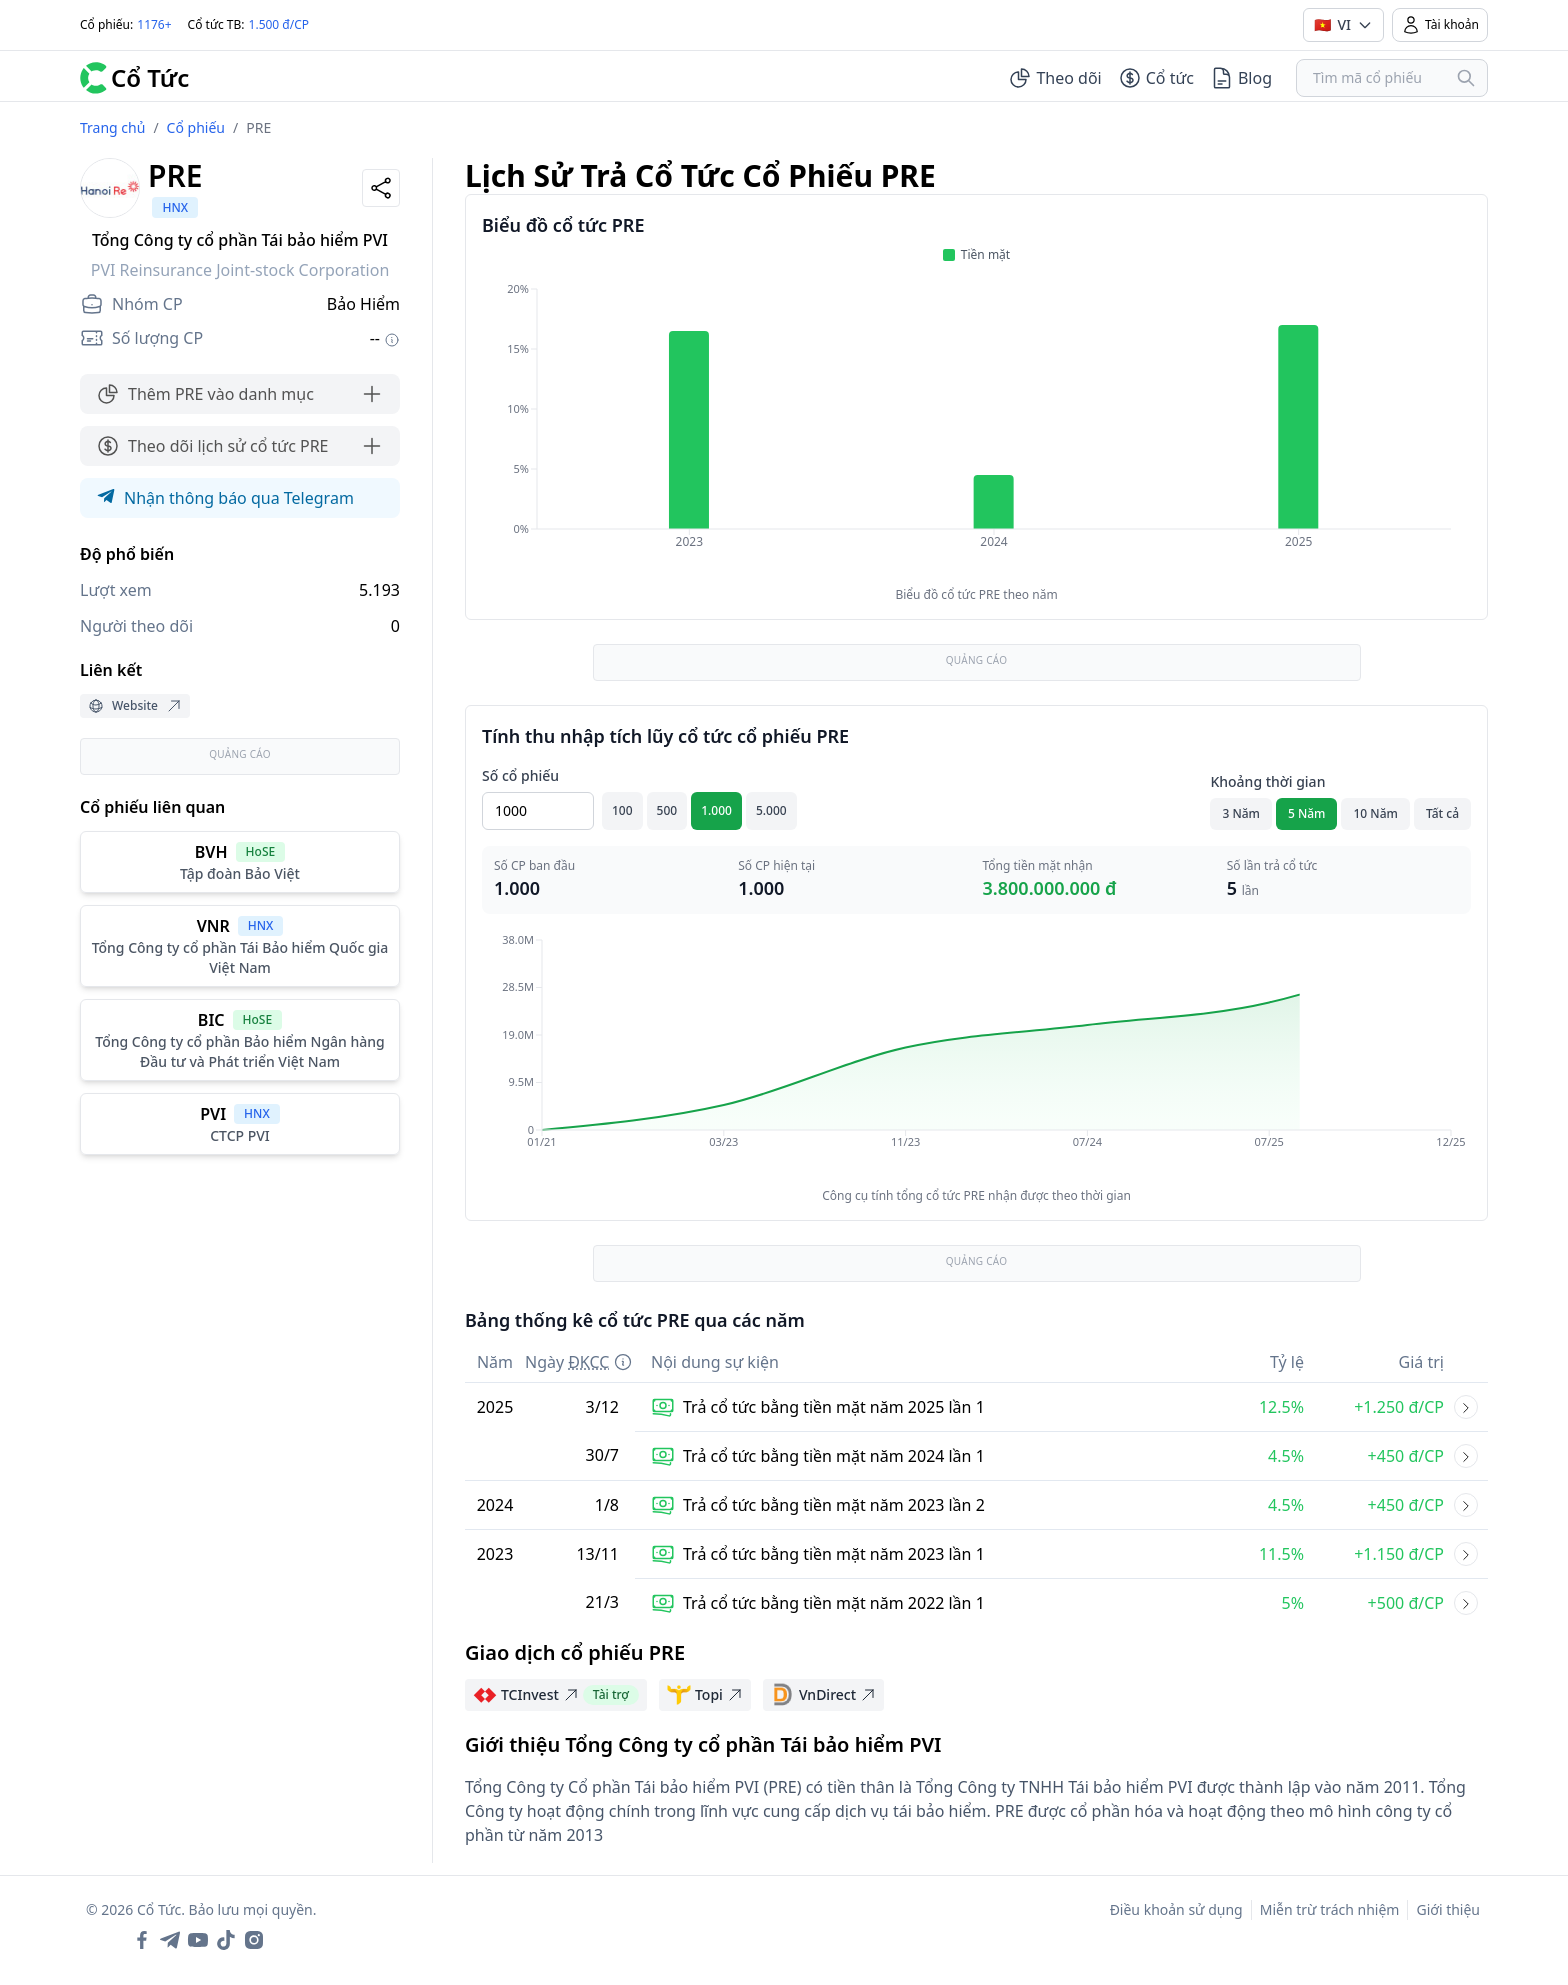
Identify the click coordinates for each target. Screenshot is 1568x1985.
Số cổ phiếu (520, 775)
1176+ (154, 24)
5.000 (771, 810)
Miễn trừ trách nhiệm (1330, 1909)
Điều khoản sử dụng (1176, 1909)
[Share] (381, 188)
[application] (976, 429)
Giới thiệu (1448, 1909)
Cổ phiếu (196, 127)
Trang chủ (112, 127)
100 (622, 810)
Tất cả (1442, 813)
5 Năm (1307, 813)
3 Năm (1241, 813)
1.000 (716, 810)
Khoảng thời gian (1267, 781)
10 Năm (1375, 813)
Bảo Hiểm (363, 304)
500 (667, 810)
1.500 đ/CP (279, 24)
